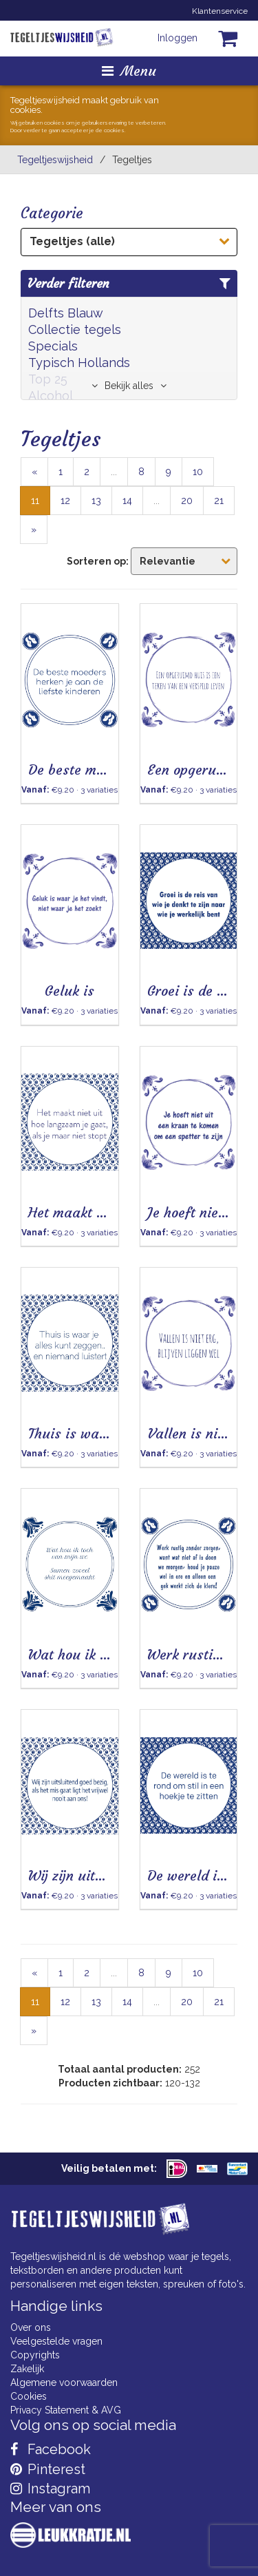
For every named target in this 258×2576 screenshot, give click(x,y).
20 (187, 500)
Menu (129, 70)
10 (198, 471)
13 (96, 500)
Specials (53, 346)
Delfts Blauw (65, 313)
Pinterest (47, 2469)
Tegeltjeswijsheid (55, 159)
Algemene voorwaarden (64, 2382)
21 (219, 500)
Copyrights (35, 2354)
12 (65, 500)
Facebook (50, 2449)
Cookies (28, 2396)
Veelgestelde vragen (56, 2341)
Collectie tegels (74, 329)
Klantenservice (220, 11)
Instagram (50, 2488)
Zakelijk (27, 2368)
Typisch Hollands (79, 362)
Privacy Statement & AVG (65, 2410)
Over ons (30, 2327)
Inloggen (177, 37)
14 (127, 500)
